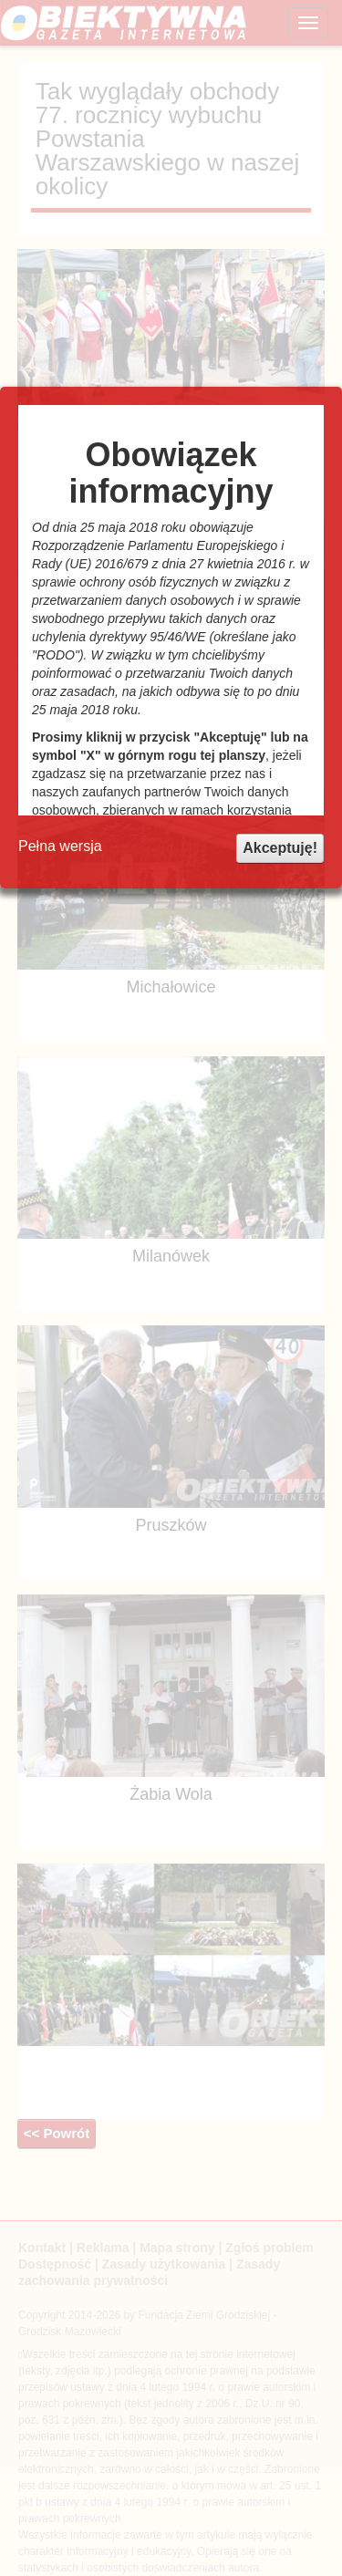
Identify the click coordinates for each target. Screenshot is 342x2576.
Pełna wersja (60, 846)
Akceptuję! (280, 848)
